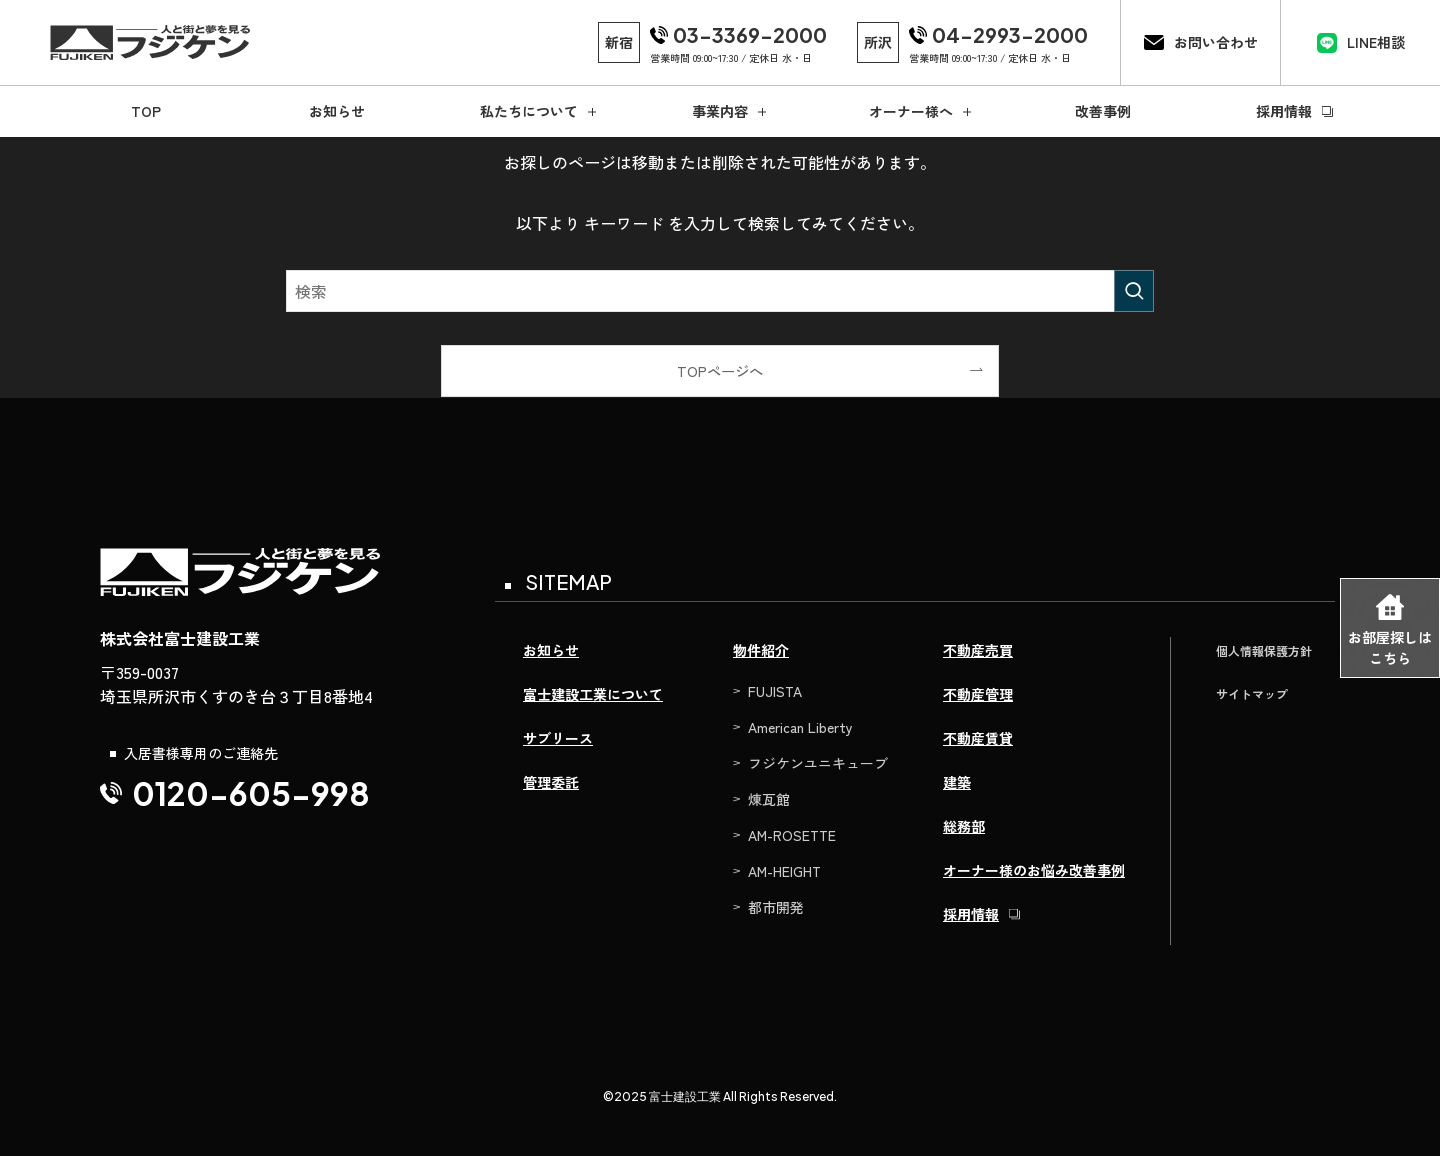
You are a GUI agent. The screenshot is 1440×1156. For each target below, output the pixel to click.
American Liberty (800, 727)
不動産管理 (978, 694)
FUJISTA (775, 691)
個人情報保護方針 (1264, 650)
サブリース (558, 738)
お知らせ (551, 650)
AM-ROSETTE (792, 835)
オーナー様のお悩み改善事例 (1034, 870)
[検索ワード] (720, 291)
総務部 (964, 826)
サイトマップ (1252, 693)
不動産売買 (978, 650)
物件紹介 (761, 650)
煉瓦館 (769, 799)
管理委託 (551, 782)
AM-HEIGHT (784, 871)
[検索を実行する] (1134, 291)
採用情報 (971, 914)
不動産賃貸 (978, 738)
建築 (957, 782)
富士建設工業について (593, 694)
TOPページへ (720, 370)
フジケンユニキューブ (818, 763)
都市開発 (776, 907)
